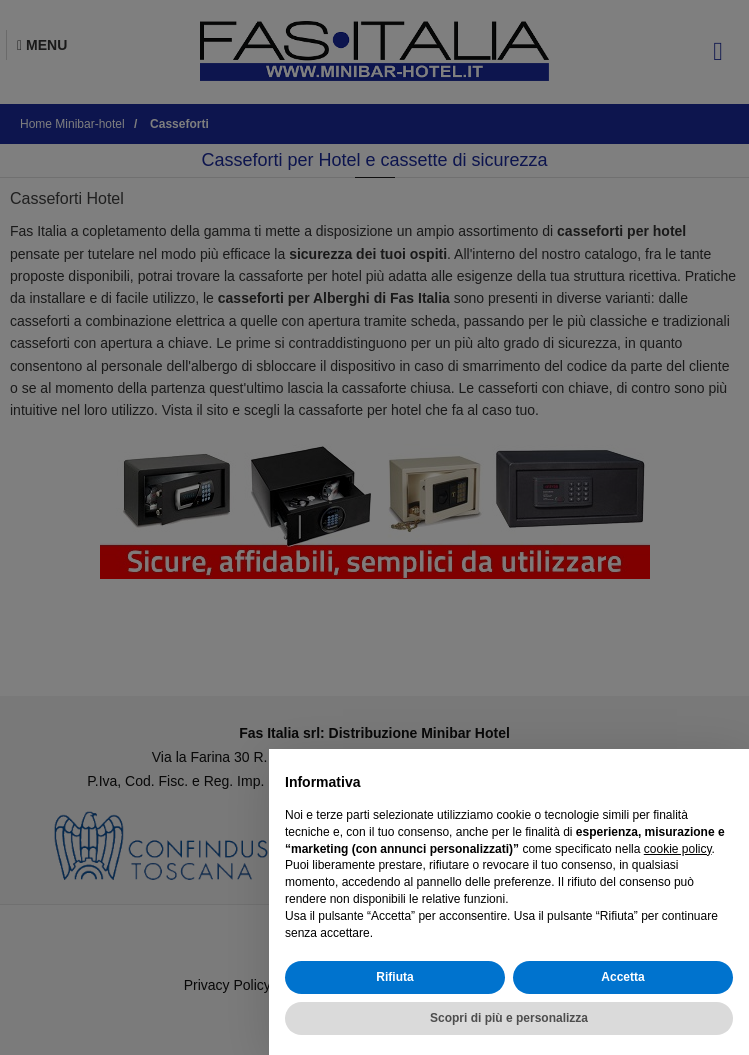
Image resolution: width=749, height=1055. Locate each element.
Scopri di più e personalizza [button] (509, 1018)
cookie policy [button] (678, 849)
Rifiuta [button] (394, 977)
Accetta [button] (622, 977)
